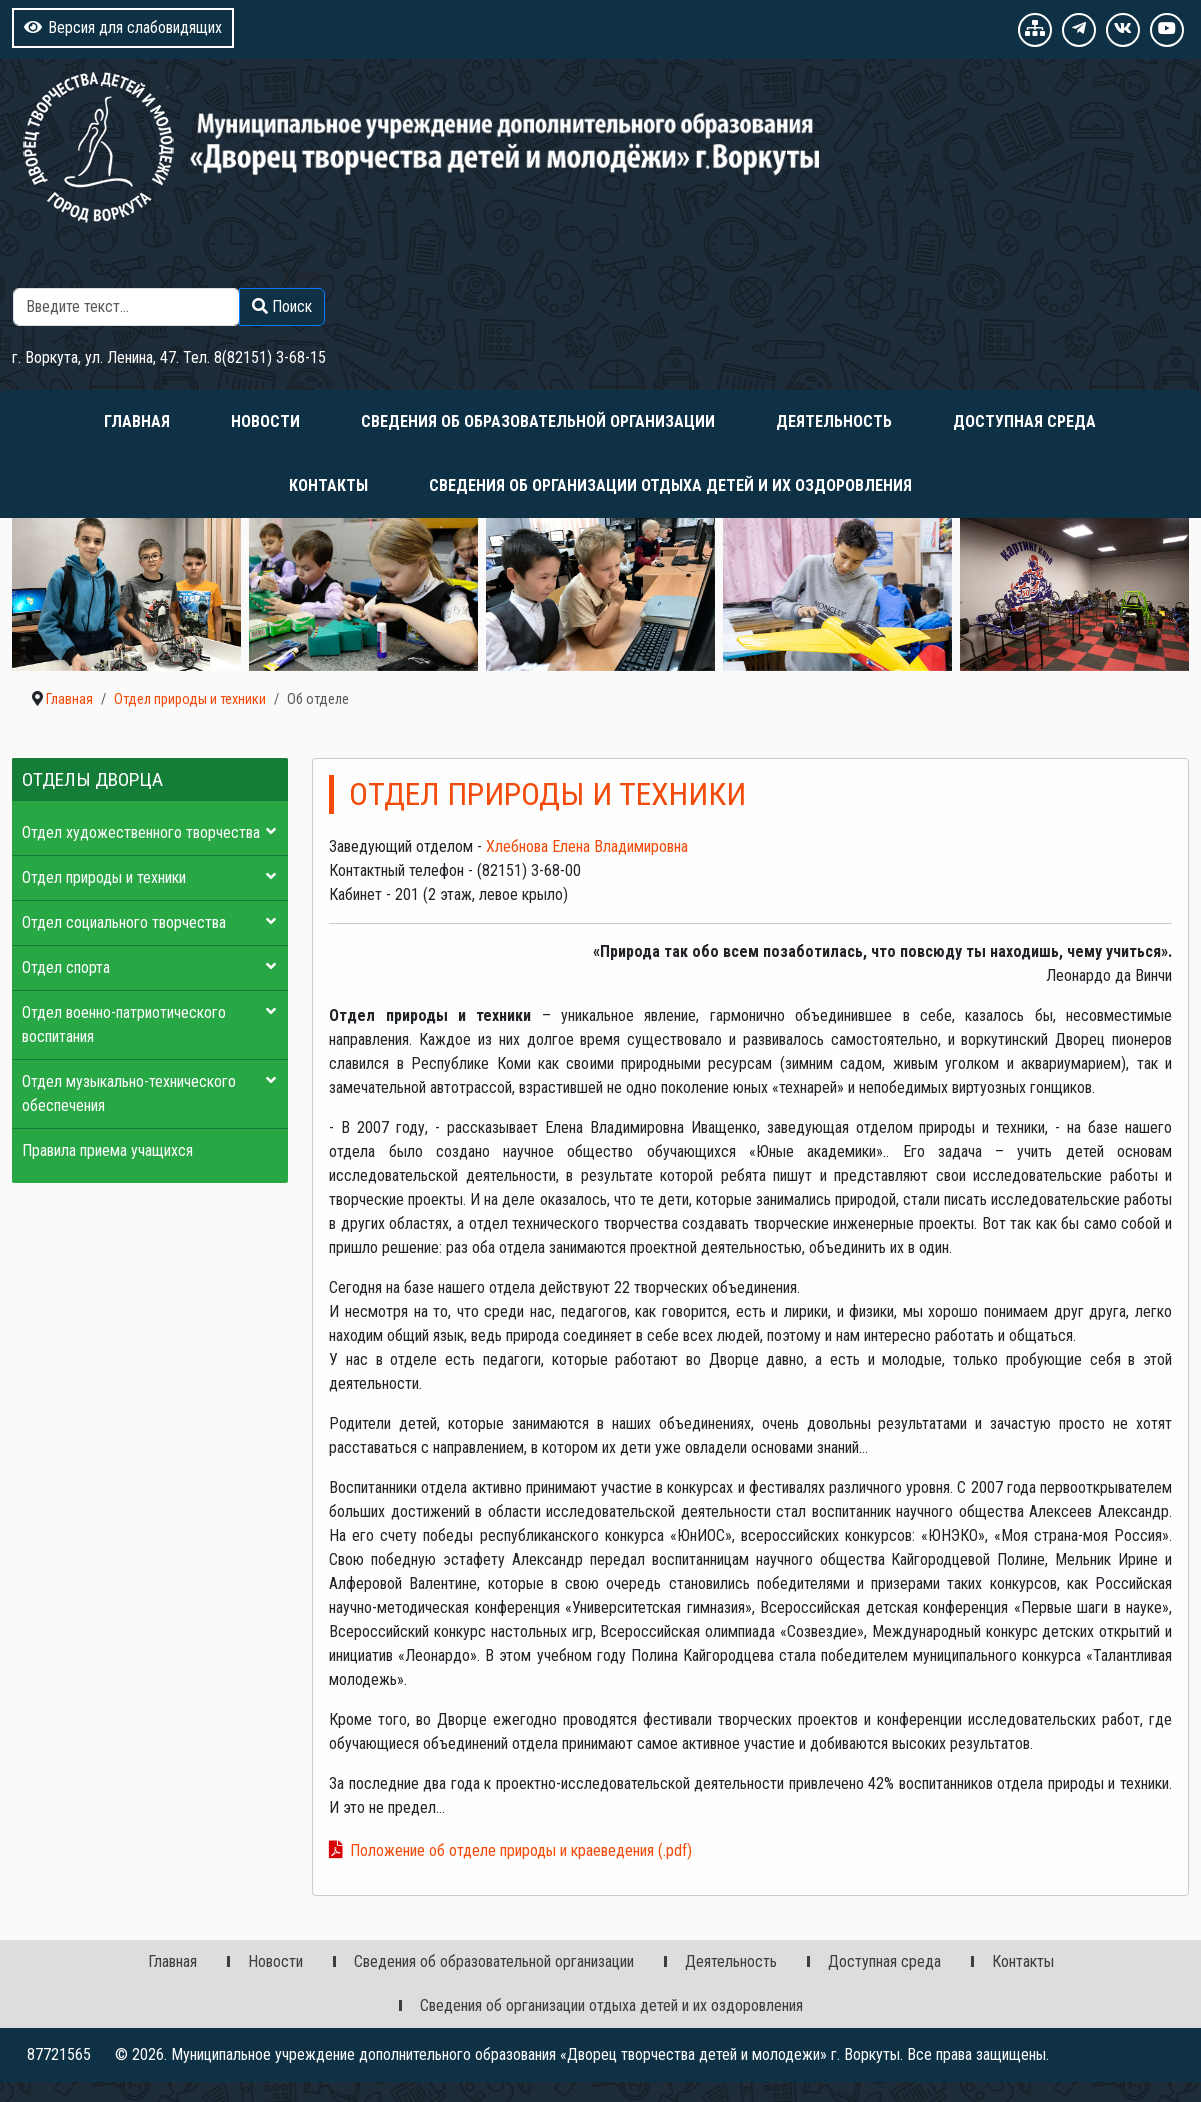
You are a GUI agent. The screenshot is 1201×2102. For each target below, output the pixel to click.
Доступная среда (1024, 421)
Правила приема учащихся (107, 1150)
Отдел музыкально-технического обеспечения (129, 1093)
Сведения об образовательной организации (538, 421)
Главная (137, 421)
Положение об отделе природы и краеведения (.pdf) (521, 1850)
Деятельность (834, 421)
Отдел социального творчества (124, 922)
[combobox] (126, 307)
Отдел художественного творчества (141, 832)
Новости (265, 421)
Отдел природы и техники (104, 877)
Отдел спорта (66, 967)
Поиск (305, 275)
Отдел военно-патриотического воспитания (124, 1024)
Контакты (328, 485)
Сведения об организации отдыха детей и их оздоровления (670, 485)
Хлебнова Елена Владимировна (587, 846)
